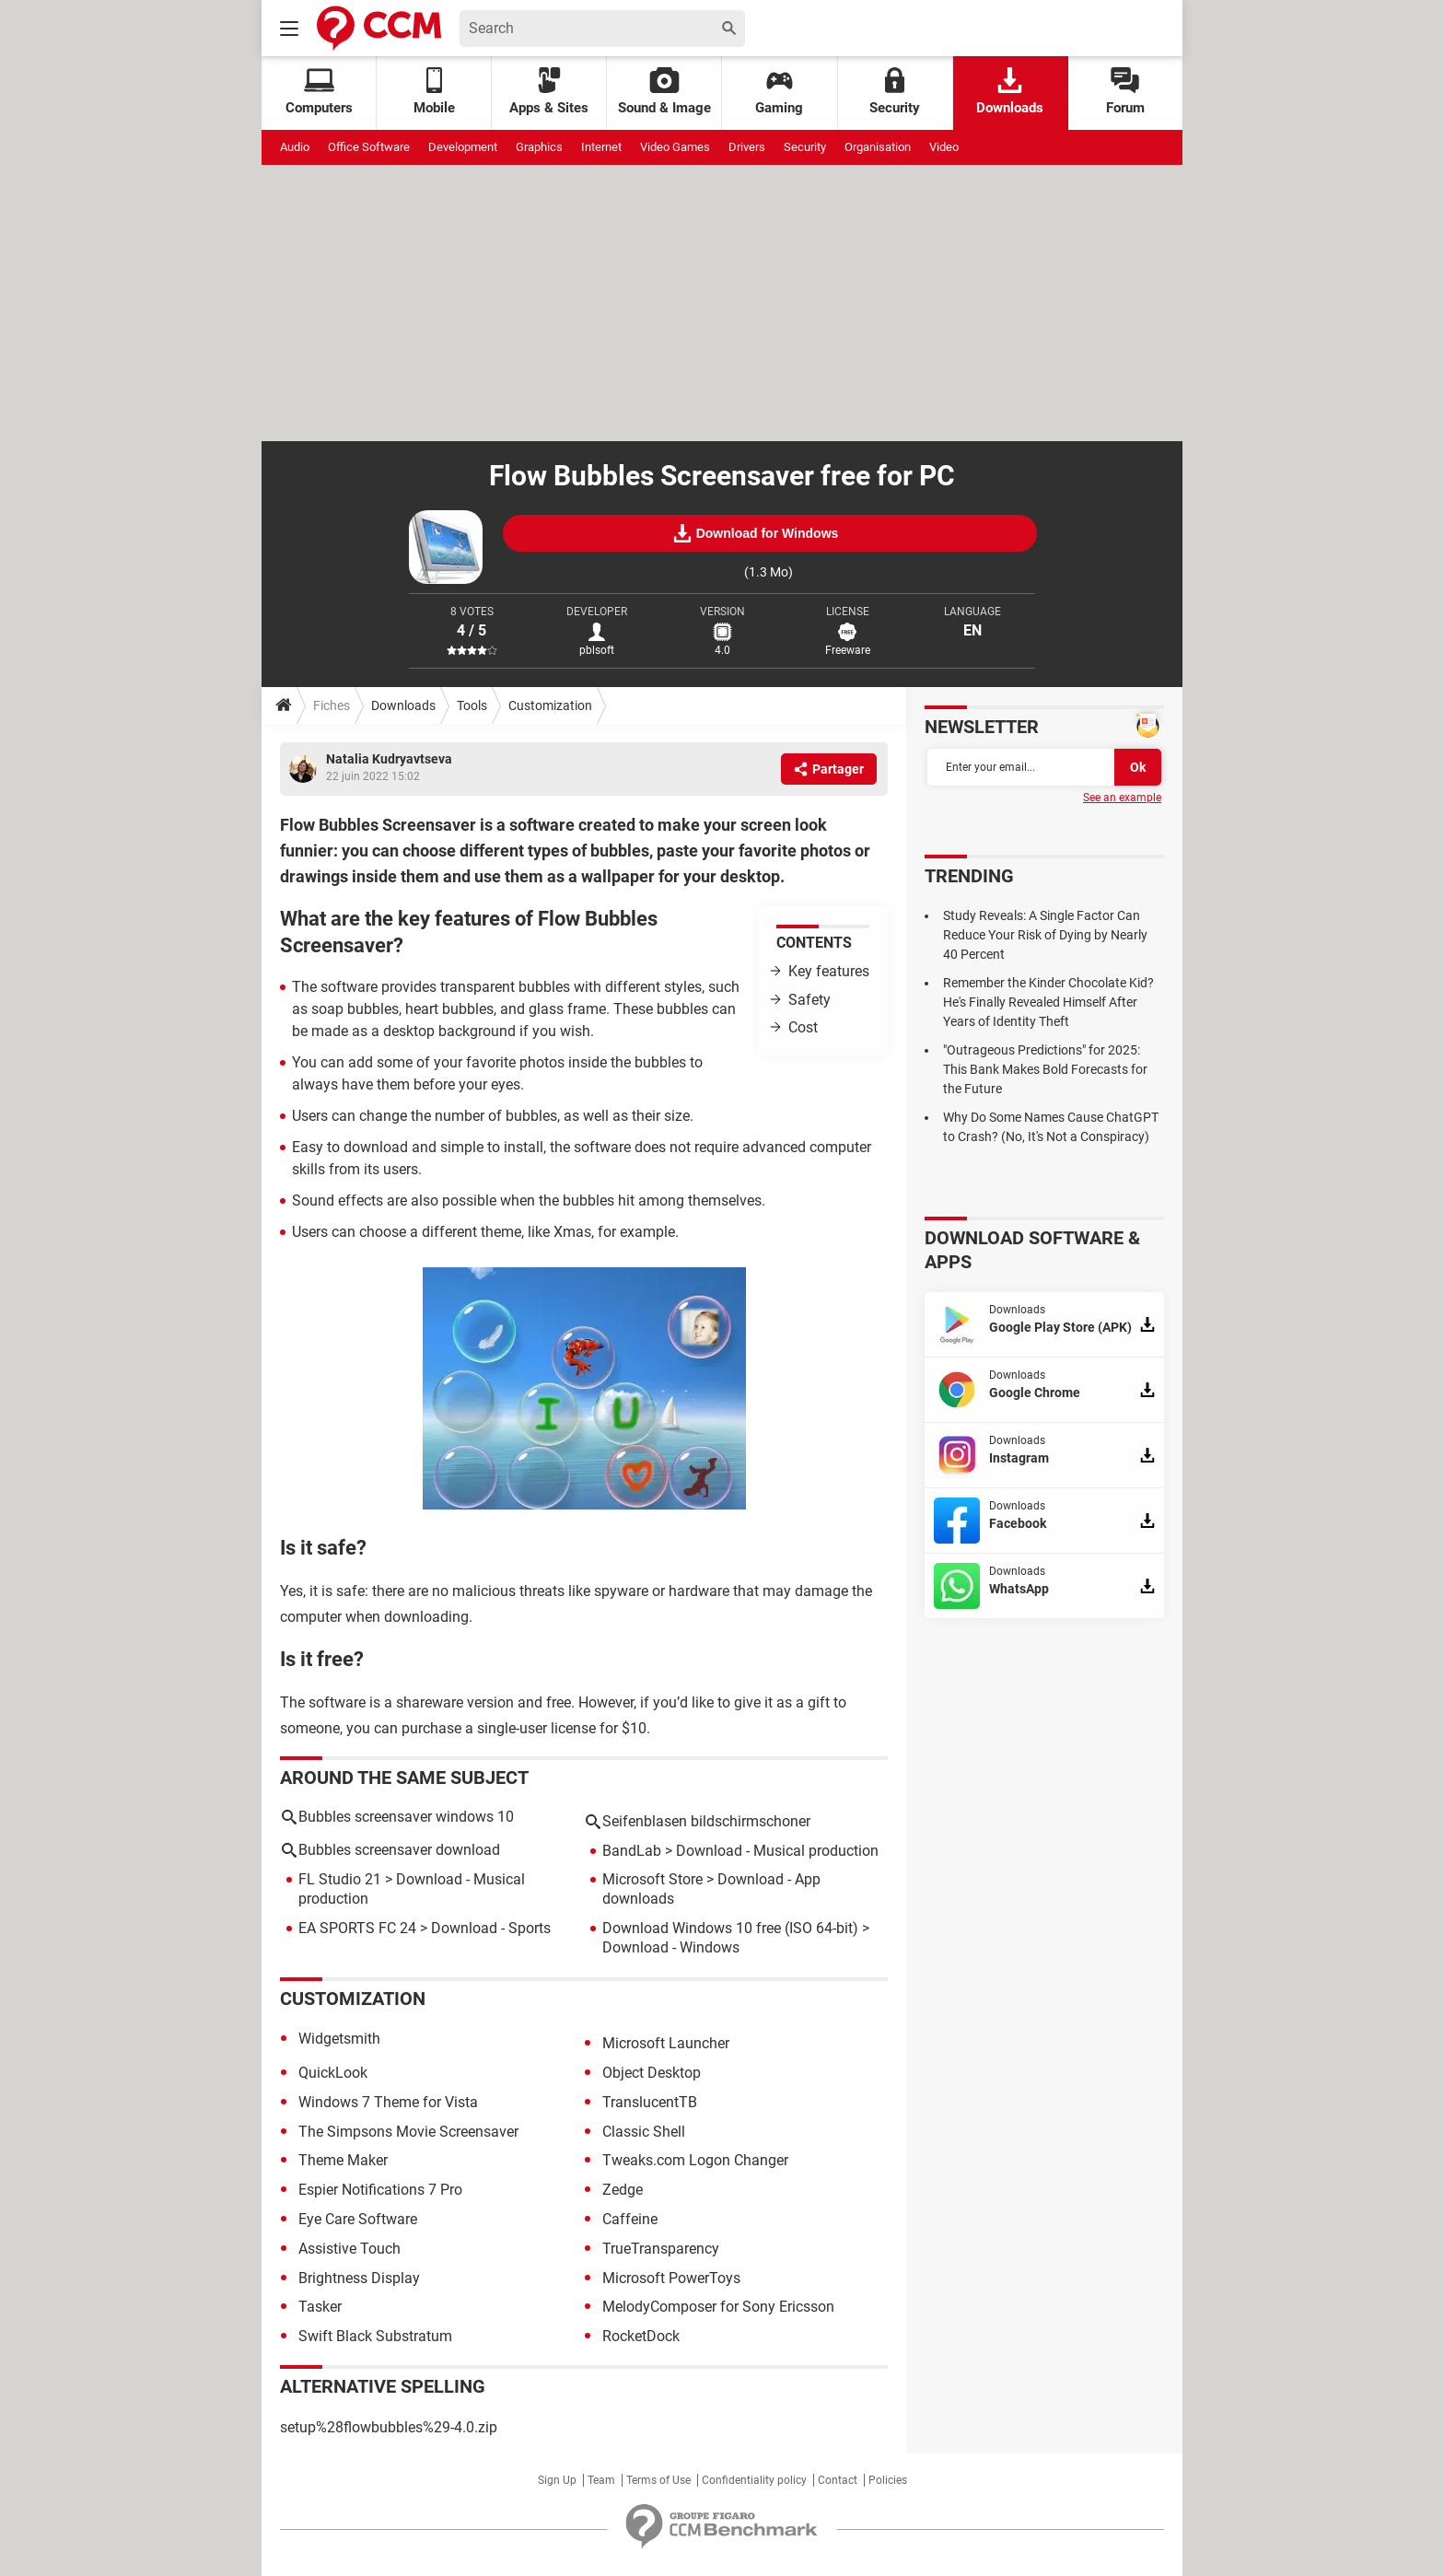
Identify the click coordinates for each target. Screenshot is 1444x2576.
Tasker (320, 2306)
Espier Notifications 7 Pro (380, 2189)
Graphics (539, 147)
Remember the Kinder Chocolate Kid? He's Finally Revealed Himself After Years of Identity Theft (1048, 1002)
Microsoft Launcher (665, 2043)
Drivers (746, 147)
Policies (887, 2480)
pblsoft (596, 650)
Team (601, 2480)
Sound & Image (664, 91)
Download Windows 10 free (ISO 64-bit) (730, 1928)
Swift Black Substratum (375, 2336)
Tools (472, 705)
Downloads (1009, 91)
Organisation (877, 147)
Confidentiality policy (754, 2480)
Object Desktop (651, 2072)
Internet (601, 147)
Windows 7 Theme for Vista (388, 2102)
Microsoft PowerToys (671, 2278)
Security (894, 91)
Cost (803, 1027)
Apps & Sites (548, 91)
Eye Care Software (357, 2219)
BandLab (631, 1850)
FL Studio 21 (339, 1879)
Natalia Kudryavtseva (389, 759)
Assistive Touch (349, 2248)
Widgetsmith (339, 2038)
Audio (294, 147)
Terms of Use (658, 2480)
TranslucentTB (649, 2102)
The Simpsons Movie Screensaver (408, 2131)
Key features (828, 971)
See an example (1122, 797)
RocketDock (641, 2336)
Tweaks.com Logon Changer (695, 2160)
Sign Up (557, 2480)
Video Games (675, 147)
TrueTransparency (660, 2248)
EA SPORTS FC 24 (357, 1928)
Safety (809, 999)
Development (462, 147)
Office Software (369, 147)
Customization (550, 705)
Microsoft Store (652, 1879)
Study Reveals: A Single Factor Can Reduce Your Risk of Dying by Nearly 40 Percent (1045, 935)
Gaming (779, 91)
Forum (1125, 91)
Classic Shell (643, 2131)
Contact (837, 2480)
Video (944, 147)
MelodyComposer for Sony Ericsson (718, 2306)
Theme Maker (343, 2160)
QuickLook (332, 2072)
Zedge (622, 2189)
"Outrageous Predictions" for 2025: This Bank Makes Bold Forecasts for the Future (1045, 1069)
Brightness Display (359, 2278)
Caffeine (630, 2219)
